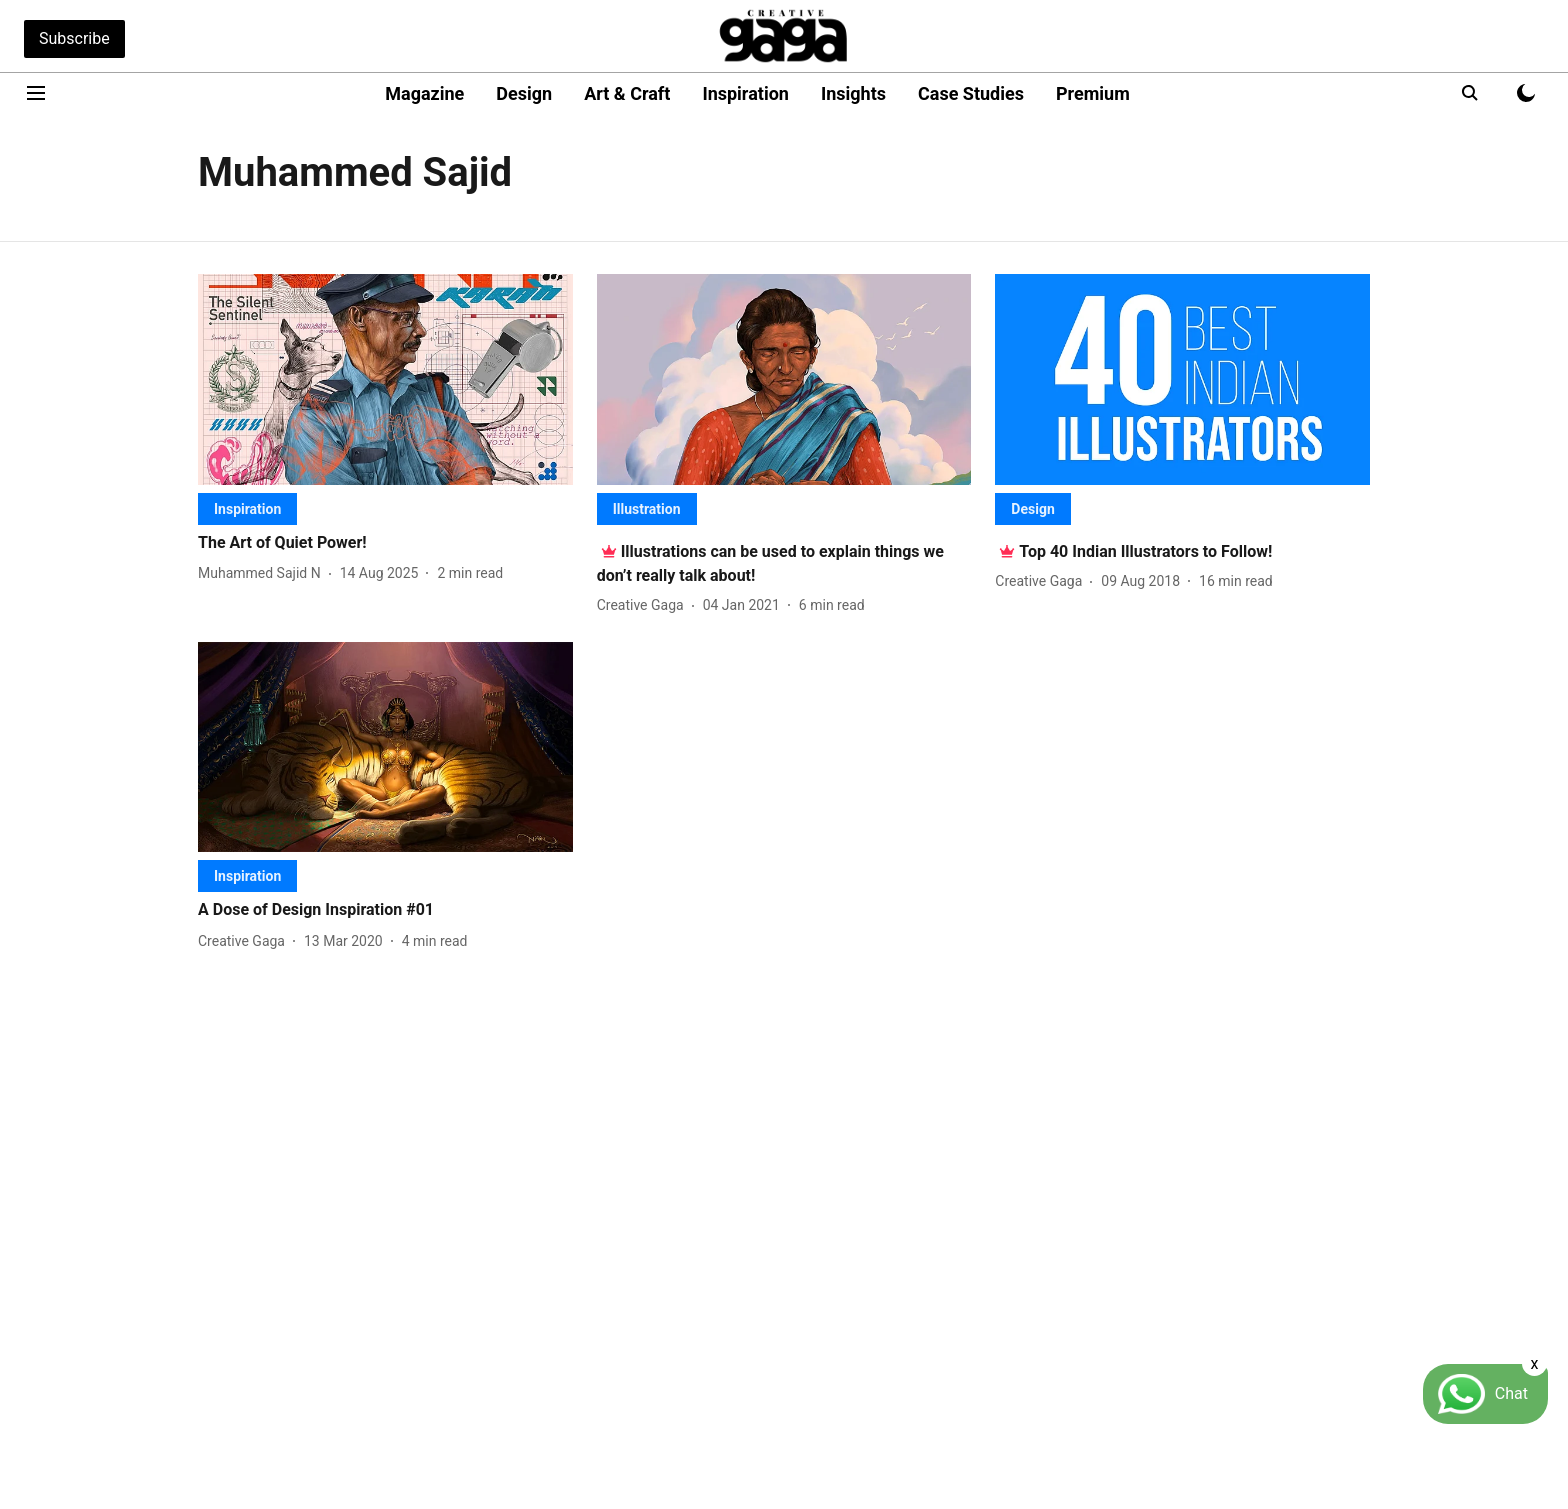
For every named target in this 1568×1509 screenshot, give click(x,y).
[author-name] (263, 573)
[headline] (385, 543)
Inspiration (745, 93)
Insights (853, 93)
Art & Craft (627, 93)
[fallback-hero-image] (385, 379)
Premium (1093, 93)
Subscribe (74, 38)
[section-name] (247, 508)
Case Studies (971, 93)
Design (524, 93)
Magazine (424, 93)
